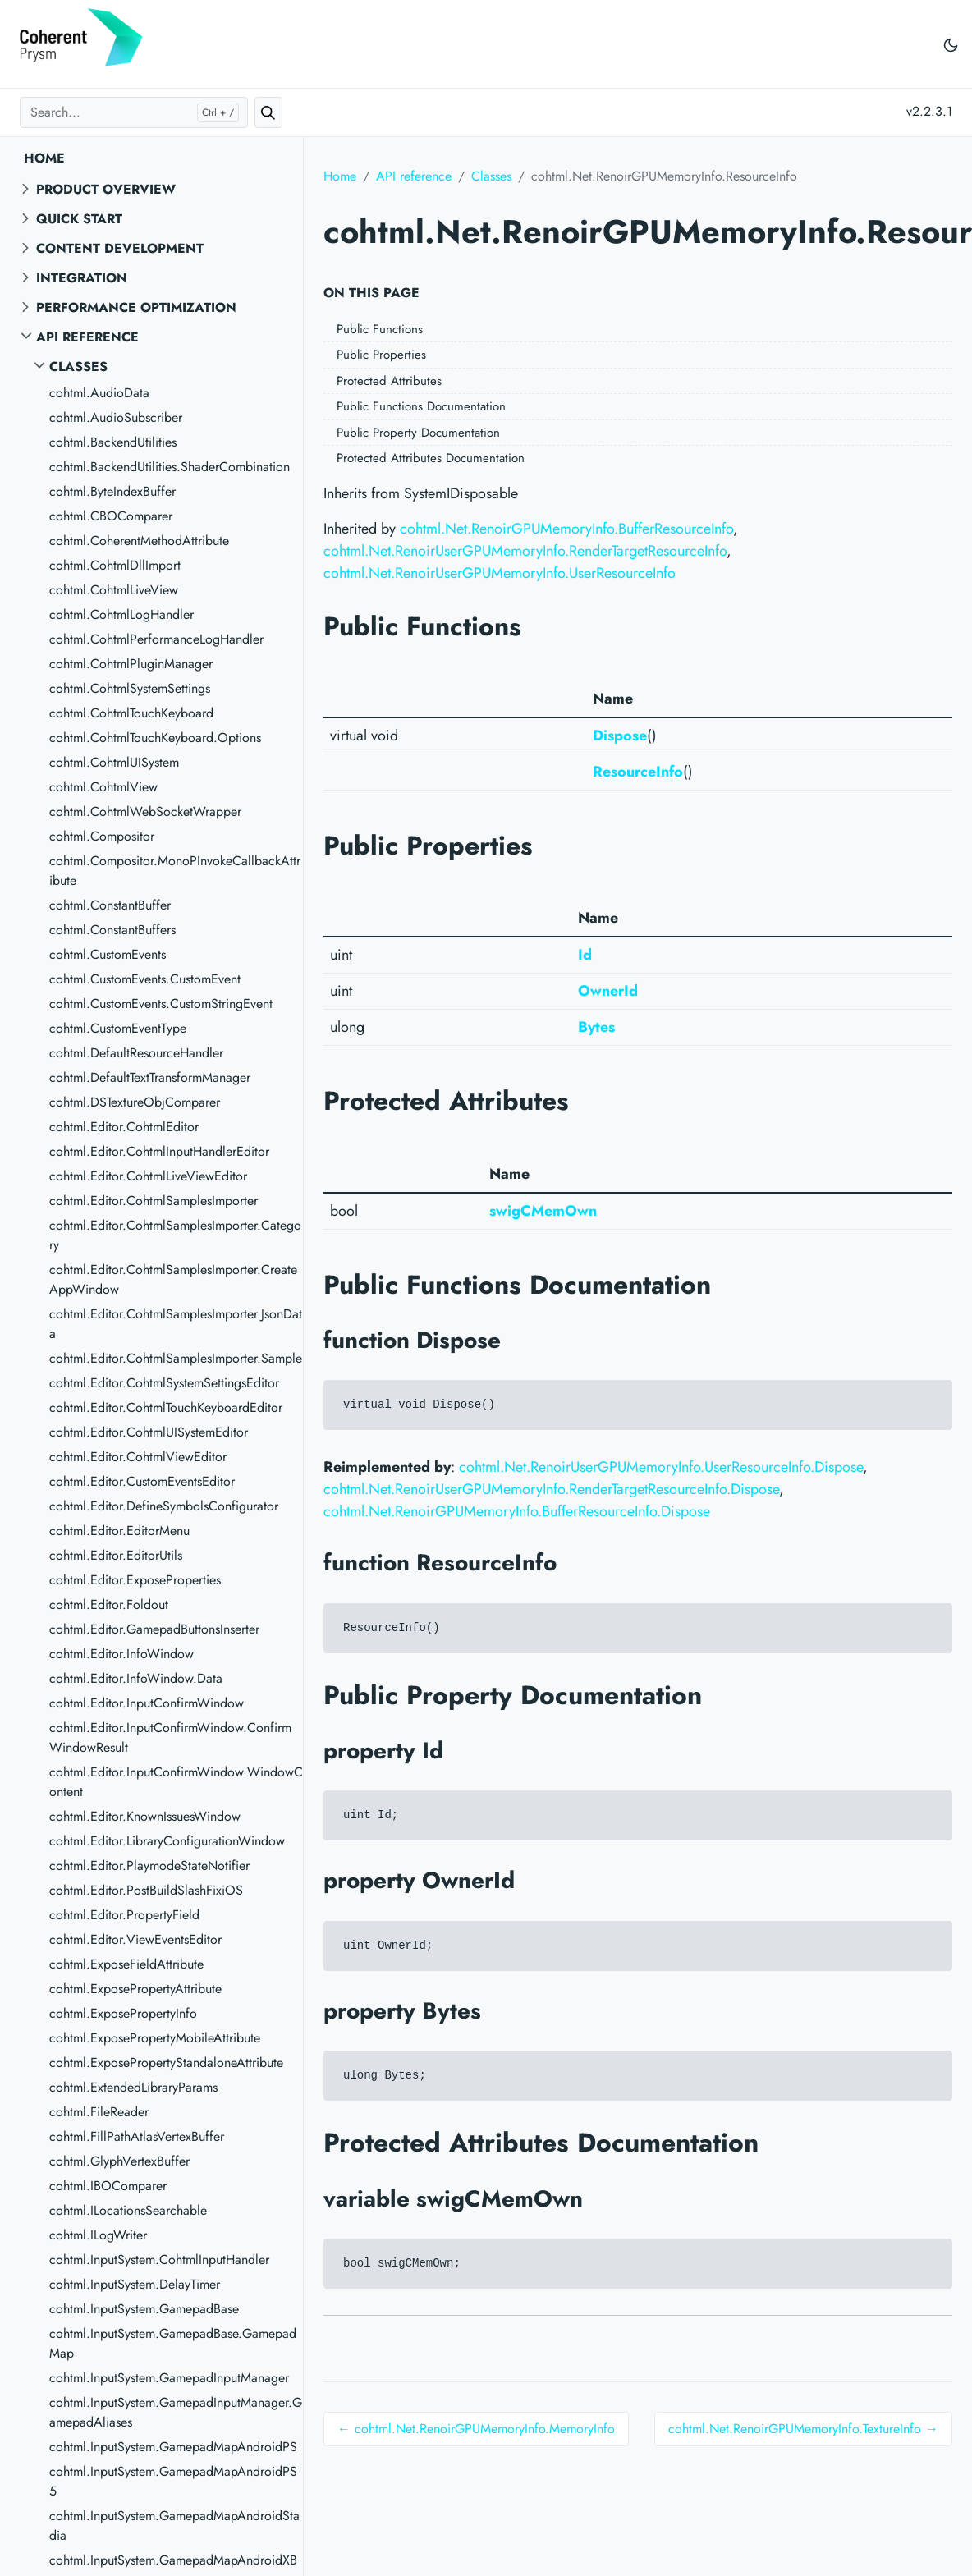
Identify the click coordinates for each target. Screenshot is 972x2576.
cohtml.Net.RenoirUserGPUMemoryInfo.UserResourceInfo (499, 573)
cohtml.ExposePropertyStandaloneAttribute (166, 2062)
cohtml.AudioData (99, 392)
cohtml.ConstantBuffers (112, 929)
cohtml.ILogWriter (98, 2234)
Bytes (596, 1027)
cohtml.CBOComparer (110, 515)
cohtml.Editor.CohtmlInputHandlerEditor (159, 1151)
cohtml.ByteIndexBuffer (112, 491)
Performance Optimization (136, 307)
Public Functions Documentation (421, 406)
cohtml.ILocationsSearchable (128, 2210)
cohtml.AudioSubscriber (115, 417)
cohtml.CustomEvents (107, 954)
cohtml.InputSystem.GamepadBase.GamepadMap (172, 2343)
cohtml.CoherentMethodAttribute (139, 540)
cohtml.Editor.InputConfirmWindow (146, 1703)
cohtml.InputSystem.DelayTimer (134, 2284)
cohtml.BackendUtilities (113, 442)
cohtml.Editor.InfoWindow (121, 1653)
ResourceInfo (638, 771)
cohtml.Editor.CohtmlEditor (124, 1126)
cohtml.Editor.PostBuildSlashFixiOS (146, 1890)
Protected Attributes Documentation (431, 458)
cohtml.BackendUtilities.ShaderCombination (169, 466)
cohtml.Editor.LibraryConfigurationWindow (167, 1840)
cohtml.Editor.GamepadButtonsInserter (154, 1629)
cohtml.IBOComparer (108, 2185)
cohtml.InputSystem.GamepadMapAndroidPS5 (173, 2481)
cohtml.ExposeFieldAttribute (126, 1964)
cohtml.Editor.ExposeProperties (135, 1579)
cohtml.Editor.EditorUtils (115, 1555)
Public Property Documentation (418, 433)
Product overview (106, 189)
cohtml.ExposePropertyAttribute (135, 1988)
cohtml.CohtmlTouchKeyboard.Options (155, 737)
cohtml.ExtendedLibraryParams (133, 2087)
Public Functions (380, 329)
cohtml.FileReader (99, 2111)
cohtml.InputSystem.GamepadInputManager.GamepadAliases (175, 2412)
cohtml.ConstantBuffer (110, 905)
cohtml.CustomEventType (117, 1028)
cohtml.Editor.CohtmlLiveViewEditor (148, 1176)
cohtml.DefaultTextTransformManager (149, 1077)
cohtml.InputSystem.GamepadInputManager (169, 2377)
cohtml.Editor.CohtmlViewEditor (138, 1456)
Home (44, 158)
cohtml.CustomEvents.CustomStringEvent (161, 1003)
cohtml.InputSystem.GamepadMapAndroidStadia (174, 2525)
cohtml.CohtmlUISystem (114, 762)
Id (585, 954)
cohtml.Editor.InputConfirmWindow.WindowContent (176, 1781)
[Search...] (134, 112)
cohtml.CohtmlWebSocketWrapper (145, 811)
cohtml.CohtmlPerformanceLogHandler (156, 639)
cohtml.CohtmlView (103, 786)
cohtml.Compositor (101, 836)
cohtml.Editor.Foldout (108, 1604)
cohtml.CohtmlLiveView (113, 589)
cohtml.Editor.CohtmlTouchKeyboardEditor (165, 1407)
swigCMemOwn (543, 1211)
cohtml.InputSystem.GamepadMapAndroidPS (173, 2446)
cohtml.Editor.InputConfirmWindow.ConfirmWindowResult (170, 1737)
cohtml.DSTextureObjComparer (134, 1102)
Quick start (79, 218)
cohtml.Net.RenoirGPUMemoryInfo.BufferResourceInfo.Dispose (516, 1511)
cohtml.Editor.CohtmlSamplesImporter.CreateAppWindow (173, 1279)
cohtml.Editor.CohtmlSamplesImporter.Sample (175, 1358)
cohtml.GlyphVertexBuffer (119, 2161)
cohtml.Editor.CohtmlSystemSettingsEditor (164, 1382)
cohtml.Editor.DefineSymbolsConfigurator (163, 1506)
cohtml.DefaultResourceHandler (136, 1052)
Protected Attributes (389, 381)
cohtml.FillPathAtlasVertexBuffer (136, 2136)
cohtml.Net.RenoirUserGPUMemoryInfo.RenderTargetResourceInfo (525, 550)
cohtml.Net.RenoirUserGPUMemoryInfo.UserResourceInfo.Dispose (661, 1467)
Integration (81, 277)
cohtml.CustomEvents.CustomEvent (145, 978)
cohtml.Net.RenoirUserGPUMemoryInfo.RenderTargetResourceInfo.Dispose (551, 1489)
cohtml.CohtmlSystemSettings (129, 688)
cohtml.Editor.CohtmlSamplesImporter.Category (175, 1235)
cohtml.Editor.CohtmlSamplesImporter (153, 1200)
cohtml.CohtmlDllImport (115, 565)
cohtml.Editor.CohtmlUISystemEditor (148, 1432)
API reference (87, 337)
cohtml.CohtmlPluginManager (131, 663)
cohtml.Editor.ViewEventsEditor (135, 1939)
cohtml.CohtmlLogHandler (121, 614)
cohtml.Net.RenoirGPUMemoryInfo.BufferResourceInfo (566, 528)
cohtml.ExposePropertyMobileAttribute (154, 2037)
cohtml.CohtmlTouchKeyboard (131, 713)
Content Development (120, 248)
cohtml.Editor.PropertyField (124, 1914)
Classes (78, 366)
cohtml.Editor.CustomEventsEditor (142, 1481)
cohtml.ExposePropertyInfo (123, 2013)
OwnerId (608, 991)
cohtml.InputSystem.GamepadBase (144, 2308)
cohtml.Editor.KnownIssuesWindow (145, 1816)
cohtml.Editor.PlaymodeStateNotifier (149, 1865)
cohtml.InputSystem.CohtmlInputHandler (159, 2259)
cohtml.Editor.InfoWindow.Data (135, 1678)
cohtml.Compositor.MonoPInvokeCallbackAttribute (174, 870)
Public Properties (381, 355)
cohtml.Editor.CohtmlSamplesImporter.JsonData (175, 1323)
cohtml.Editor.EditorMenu (119, 1530)
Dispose (620, 735)
